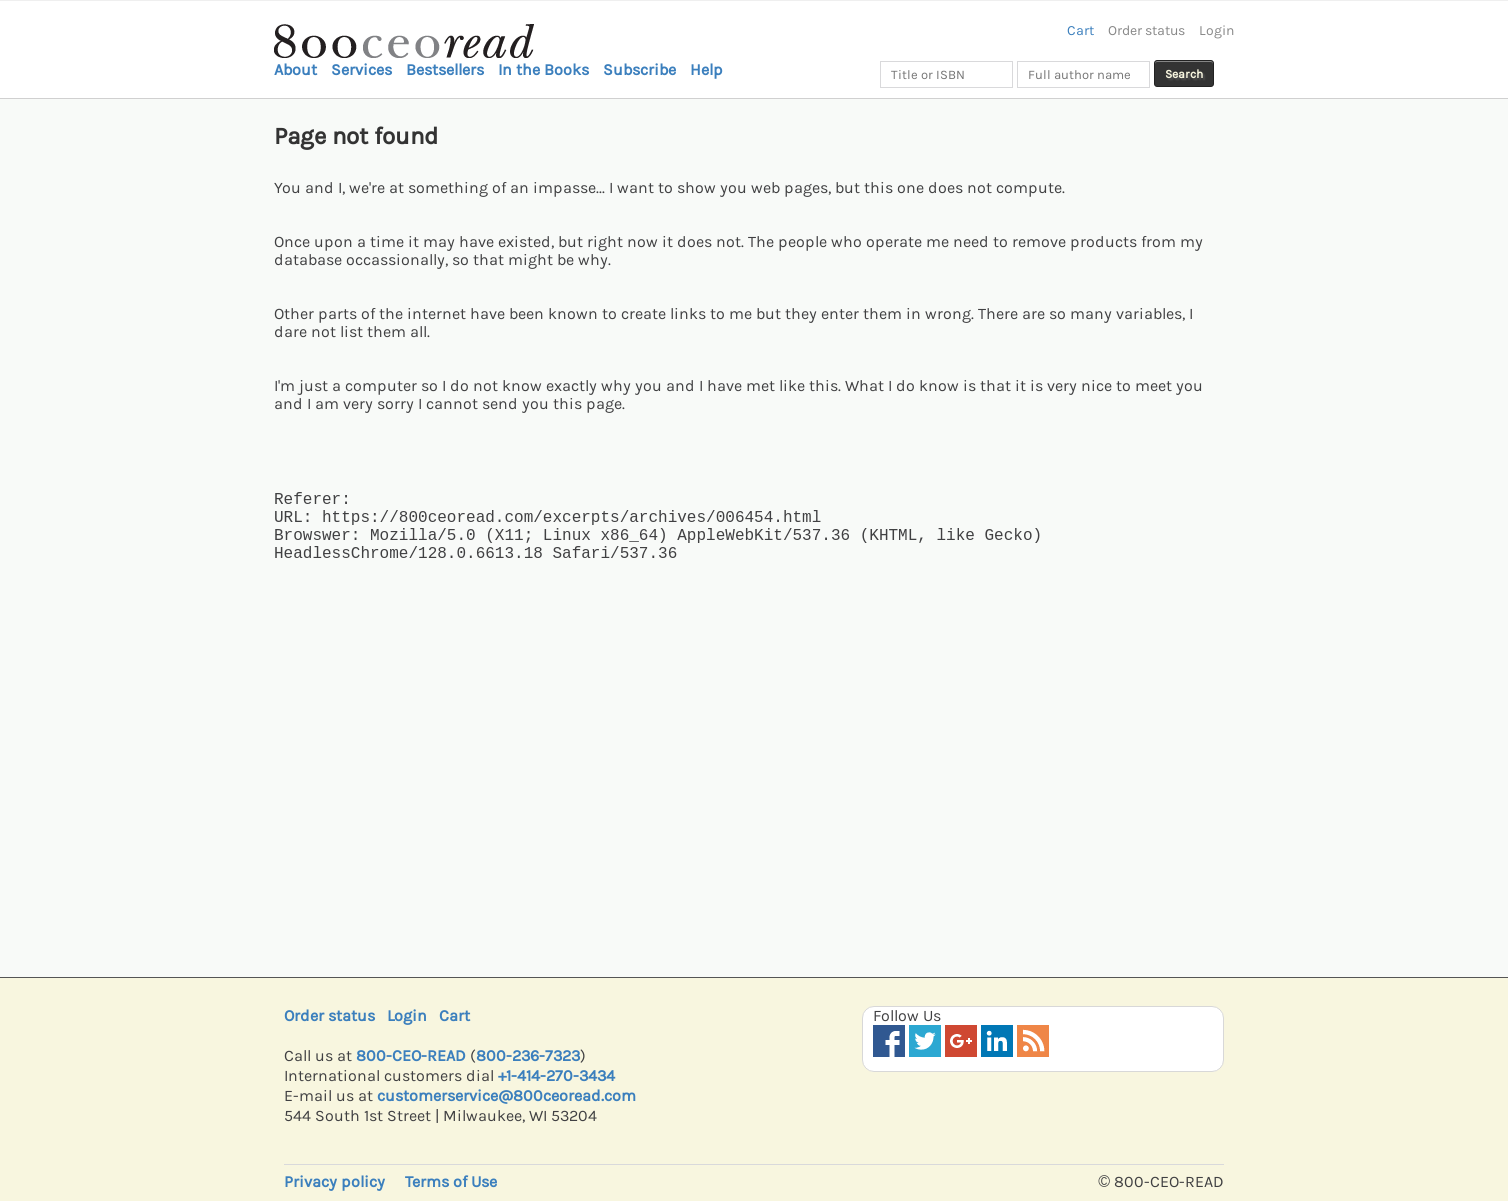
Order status (1146, 30)
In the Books (543, 69)
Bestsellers (445, 69)
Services (361, 69)
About (295, 69)
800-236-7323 (528, 1055)
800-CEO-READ (411, 1055)
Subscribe (639, 69)
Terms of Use (451, 1181)
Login (1216, 30)
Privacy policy (334, 1181)
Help (706, 69)
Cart (1080, 30)
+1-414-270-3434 (556, 1075)
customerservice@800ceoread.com (506, 1095)
